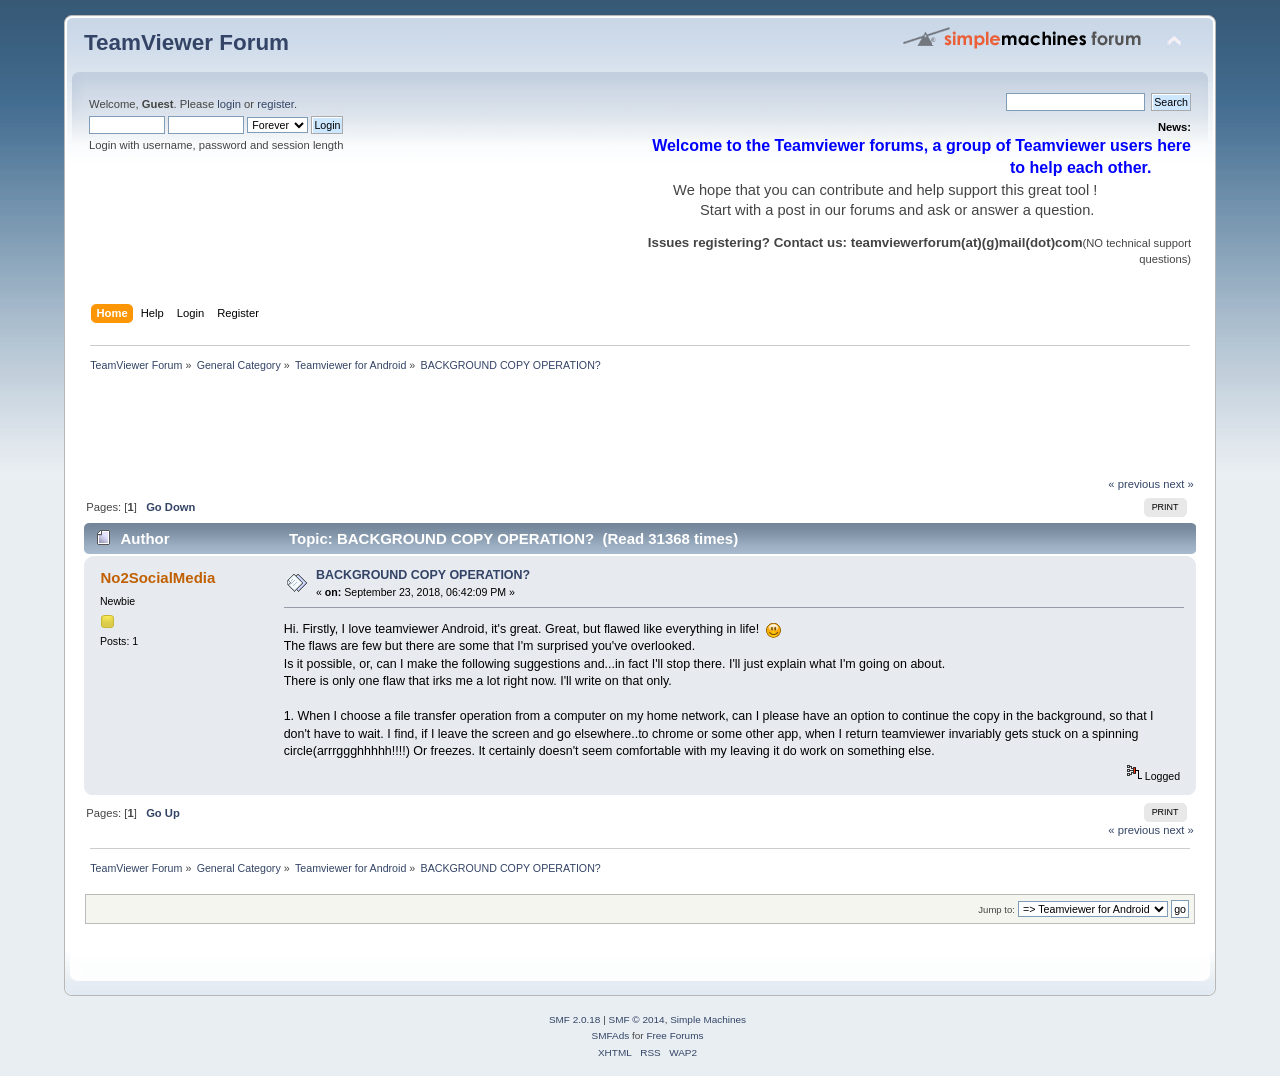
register (275, 104)
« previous (1134, 484)
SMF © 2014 (637, 1019)
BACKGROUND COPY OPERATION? (423, 575)
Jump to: (996, 909)
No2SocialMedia (157, 577)
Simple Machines (708, 1019)
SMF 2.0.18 (575, 1019)
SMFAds (611, 1035)
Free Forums (674, 1035)
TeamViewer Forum (186, 42)
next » (1178, 484)
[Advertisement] (448, 430)
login (229, 104)
